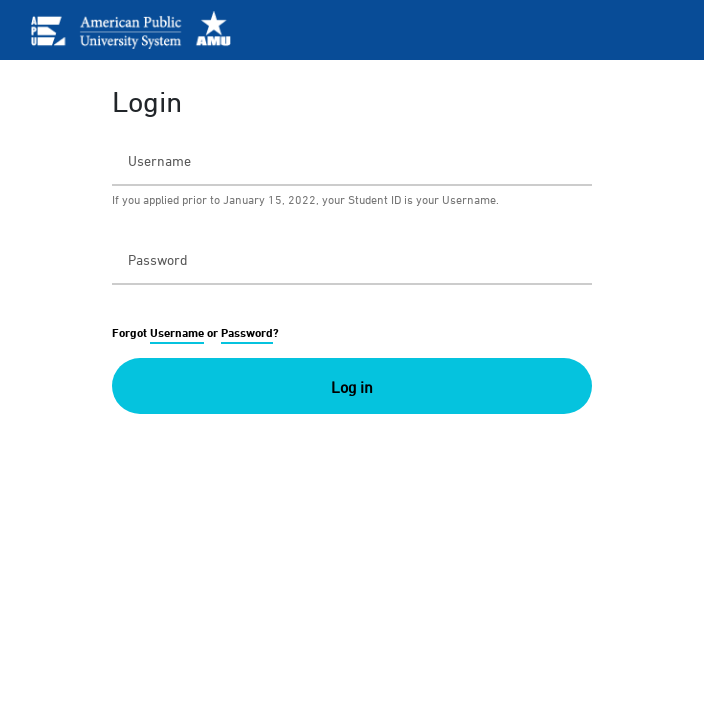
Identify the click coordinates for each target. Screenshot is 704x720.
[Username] (352, 160)
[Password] (352, 259)
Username (177, 332)
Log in (352, 387)
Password (247, 332)
